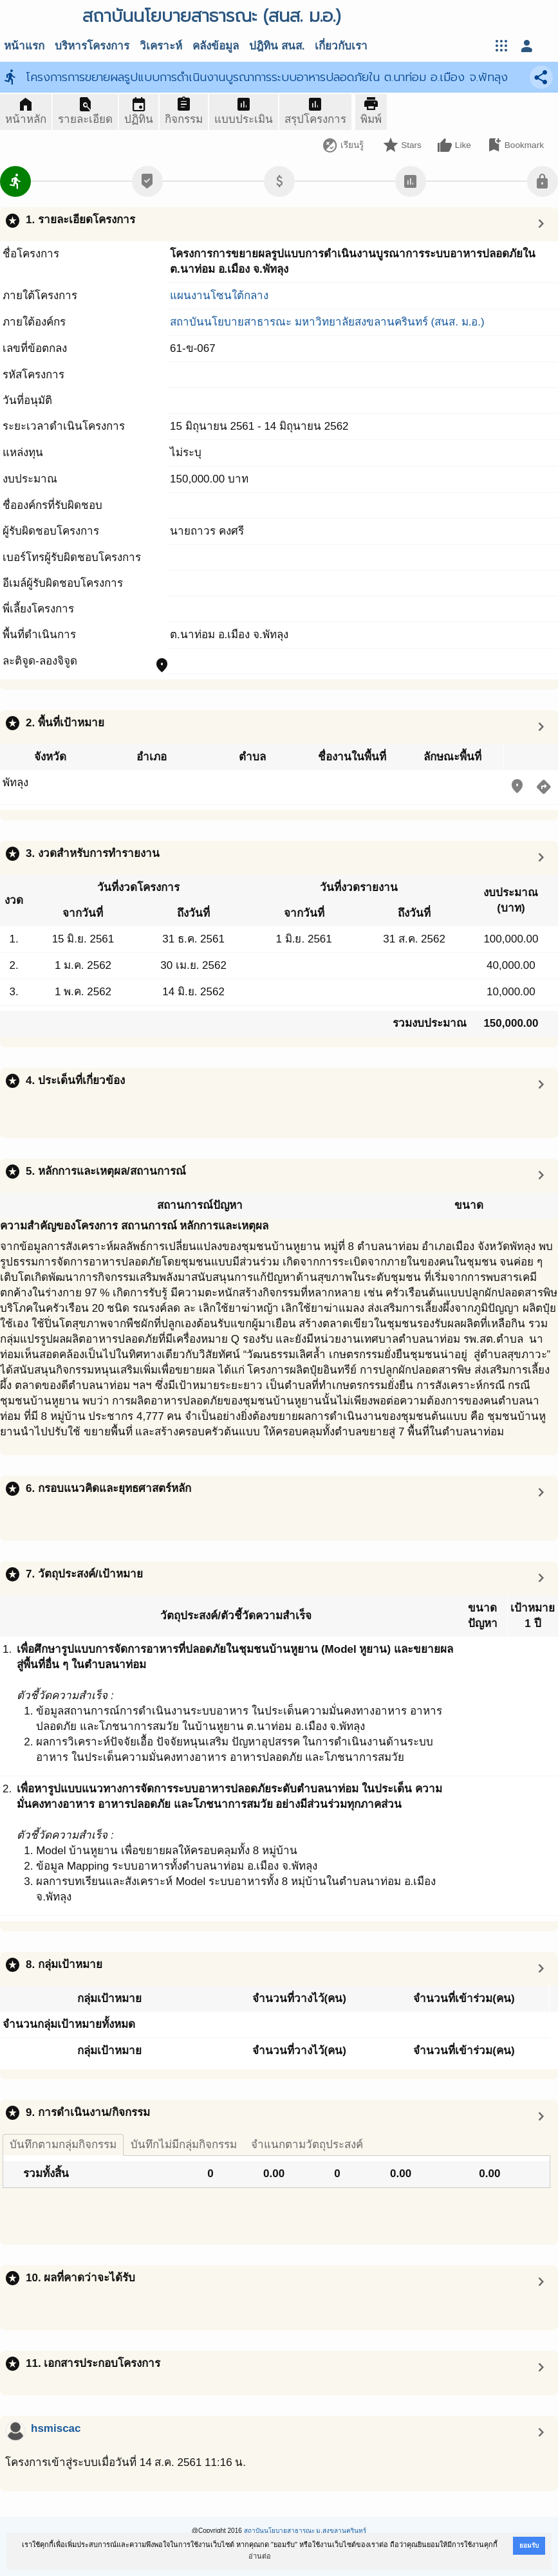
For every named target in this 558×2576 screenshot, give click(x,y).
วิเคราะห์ (161, 46)
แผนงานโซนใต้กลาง (219, 296)
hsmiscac (56, 2428)
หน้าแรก (24, 46)
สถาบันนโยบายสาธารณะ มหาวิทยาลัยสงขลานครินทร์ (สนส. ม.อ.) (327, 322)
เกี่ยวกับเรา (341, 46)
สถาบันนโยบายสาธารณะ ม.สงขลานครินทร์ (305, 2530)
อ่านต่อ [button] (259, 2556)
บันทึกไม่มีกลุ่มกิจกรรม (184, 2145)
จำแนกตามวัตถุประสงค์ (307, 2145)
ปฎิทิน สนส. (276, 46)
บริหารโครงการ (92, 46)
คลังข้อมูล (215, 46)
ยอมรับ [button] (529, 2545)
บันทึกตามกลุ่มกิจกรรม (63, 2145)
